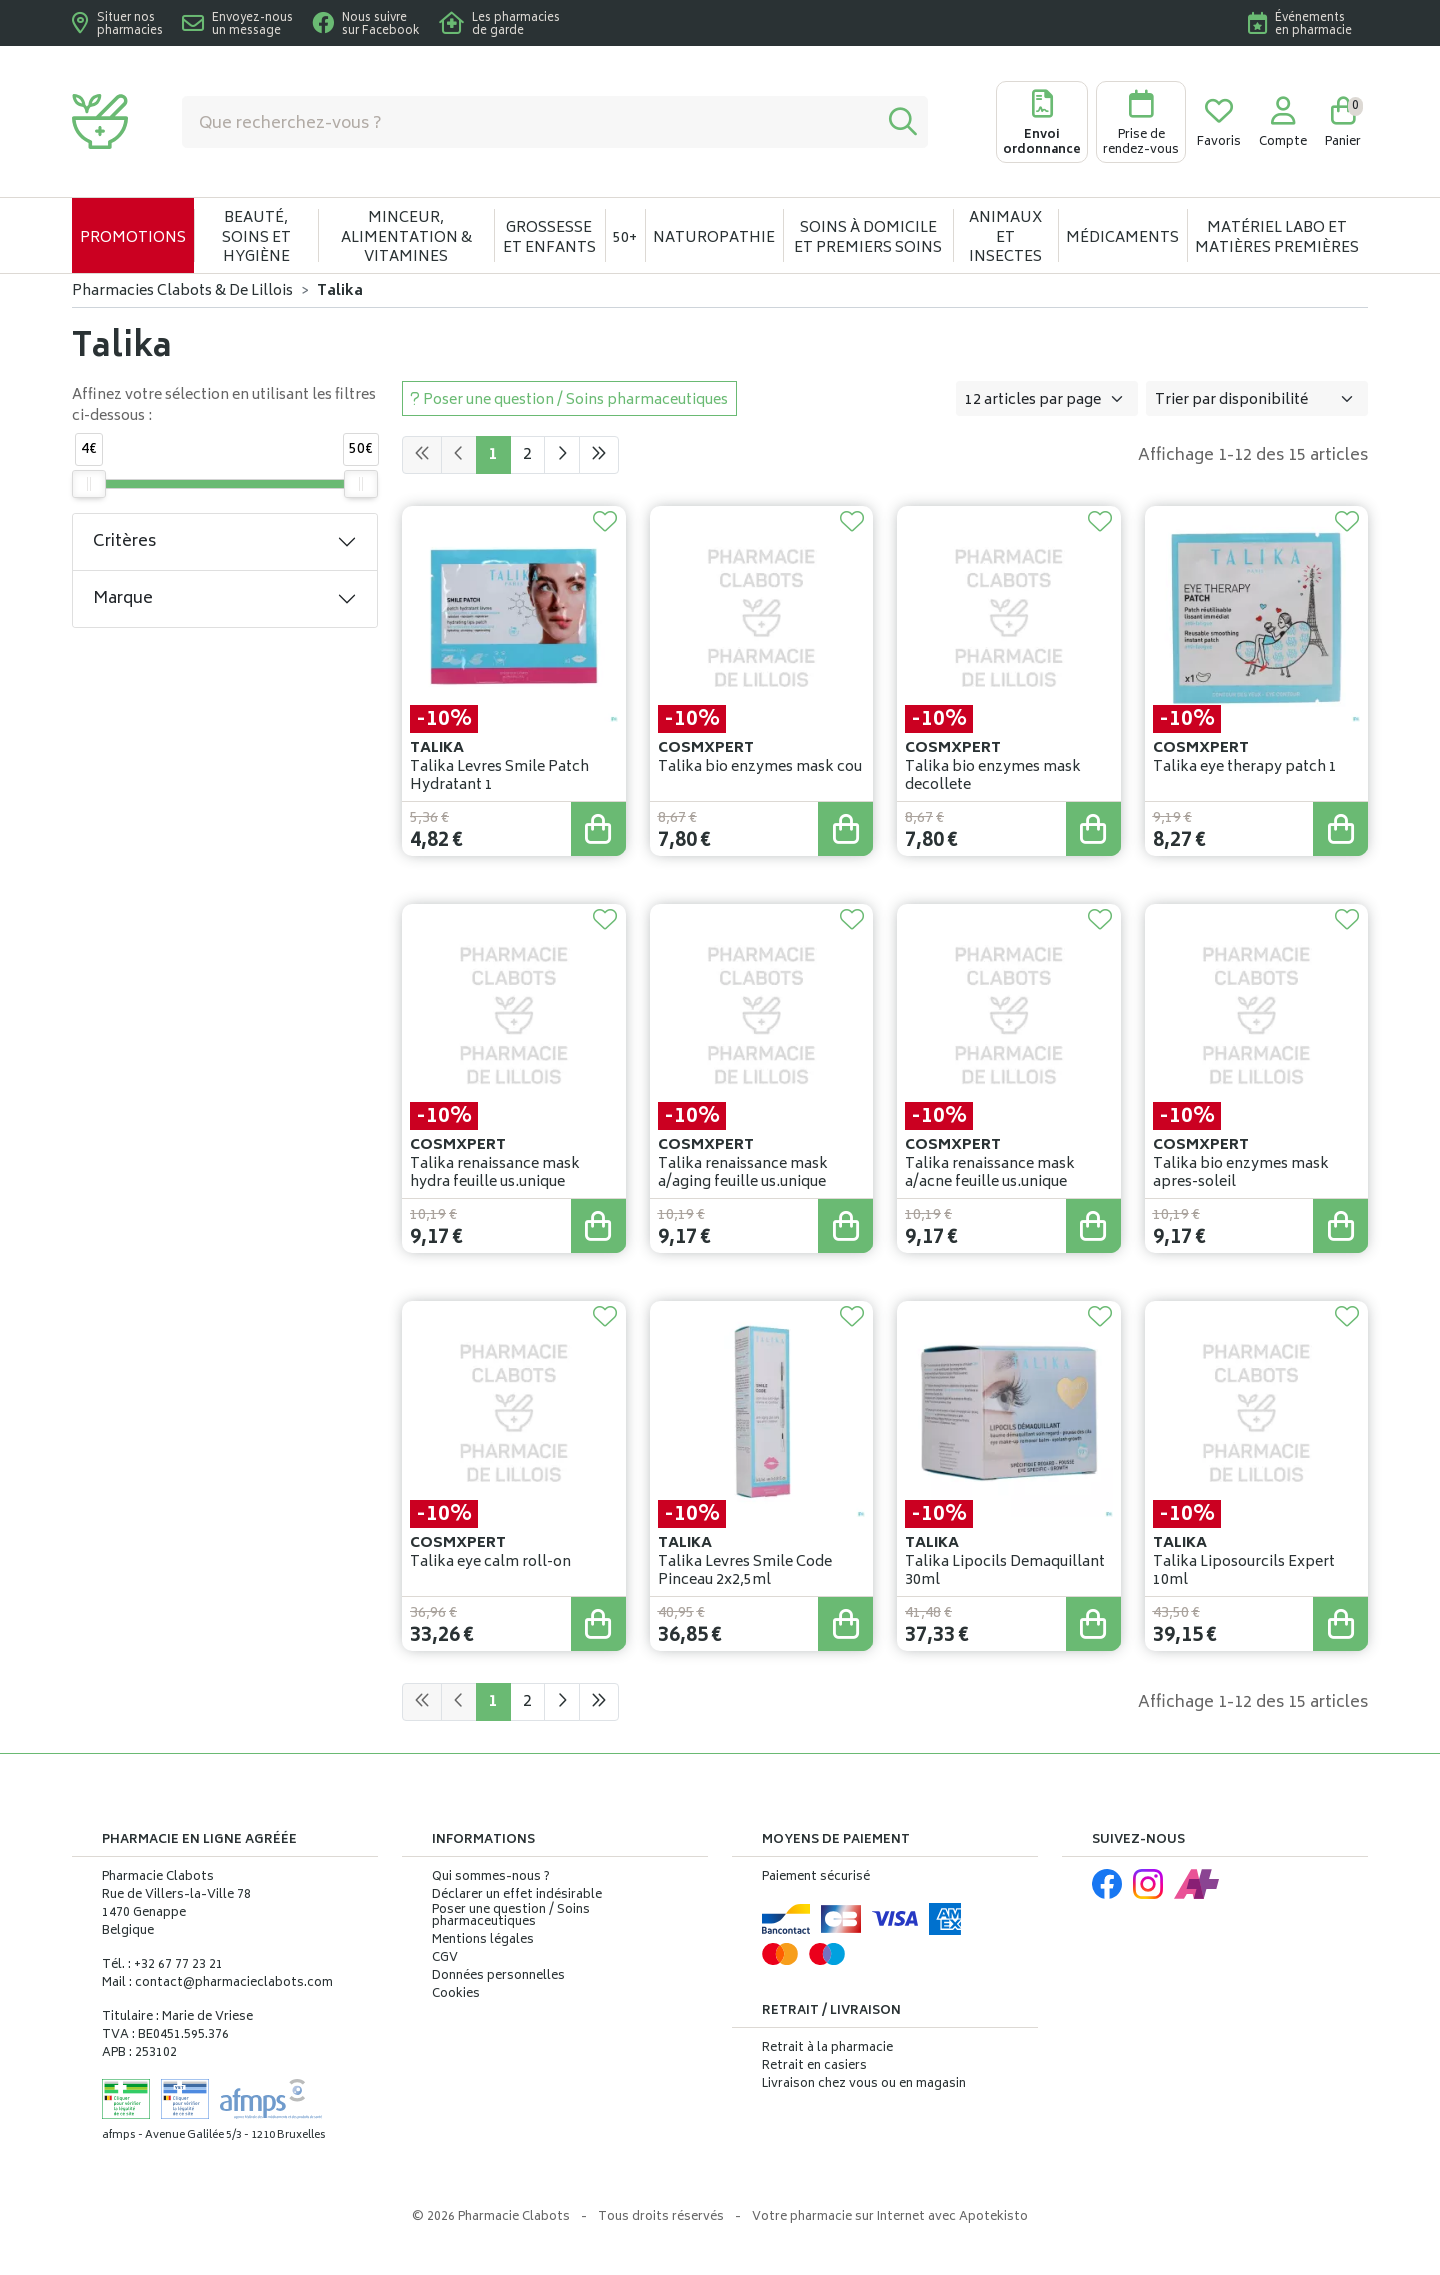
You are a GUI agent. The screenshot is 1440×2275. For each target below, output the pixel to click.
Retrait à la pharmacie (827, 2048)
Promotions (133, 238)
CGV (445, 1959)
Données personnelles (498, 1977)
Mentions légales (483, 1941)
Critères (124, 542)
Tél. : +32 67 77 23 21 (162, 1965)
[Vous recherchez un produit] (530, 122)
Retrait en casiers (814, 2066)
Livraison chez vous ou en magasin (864, 2084)
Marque (123, 599)
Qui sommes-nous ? (491, 1878)
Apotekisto (890, 2217)
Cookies (456, 1995)
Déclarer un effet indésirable (517, 1895)
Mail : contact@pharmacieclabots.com (217, 1983)
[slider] (89, 484)
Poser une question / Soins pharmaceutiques (511, 1917)
